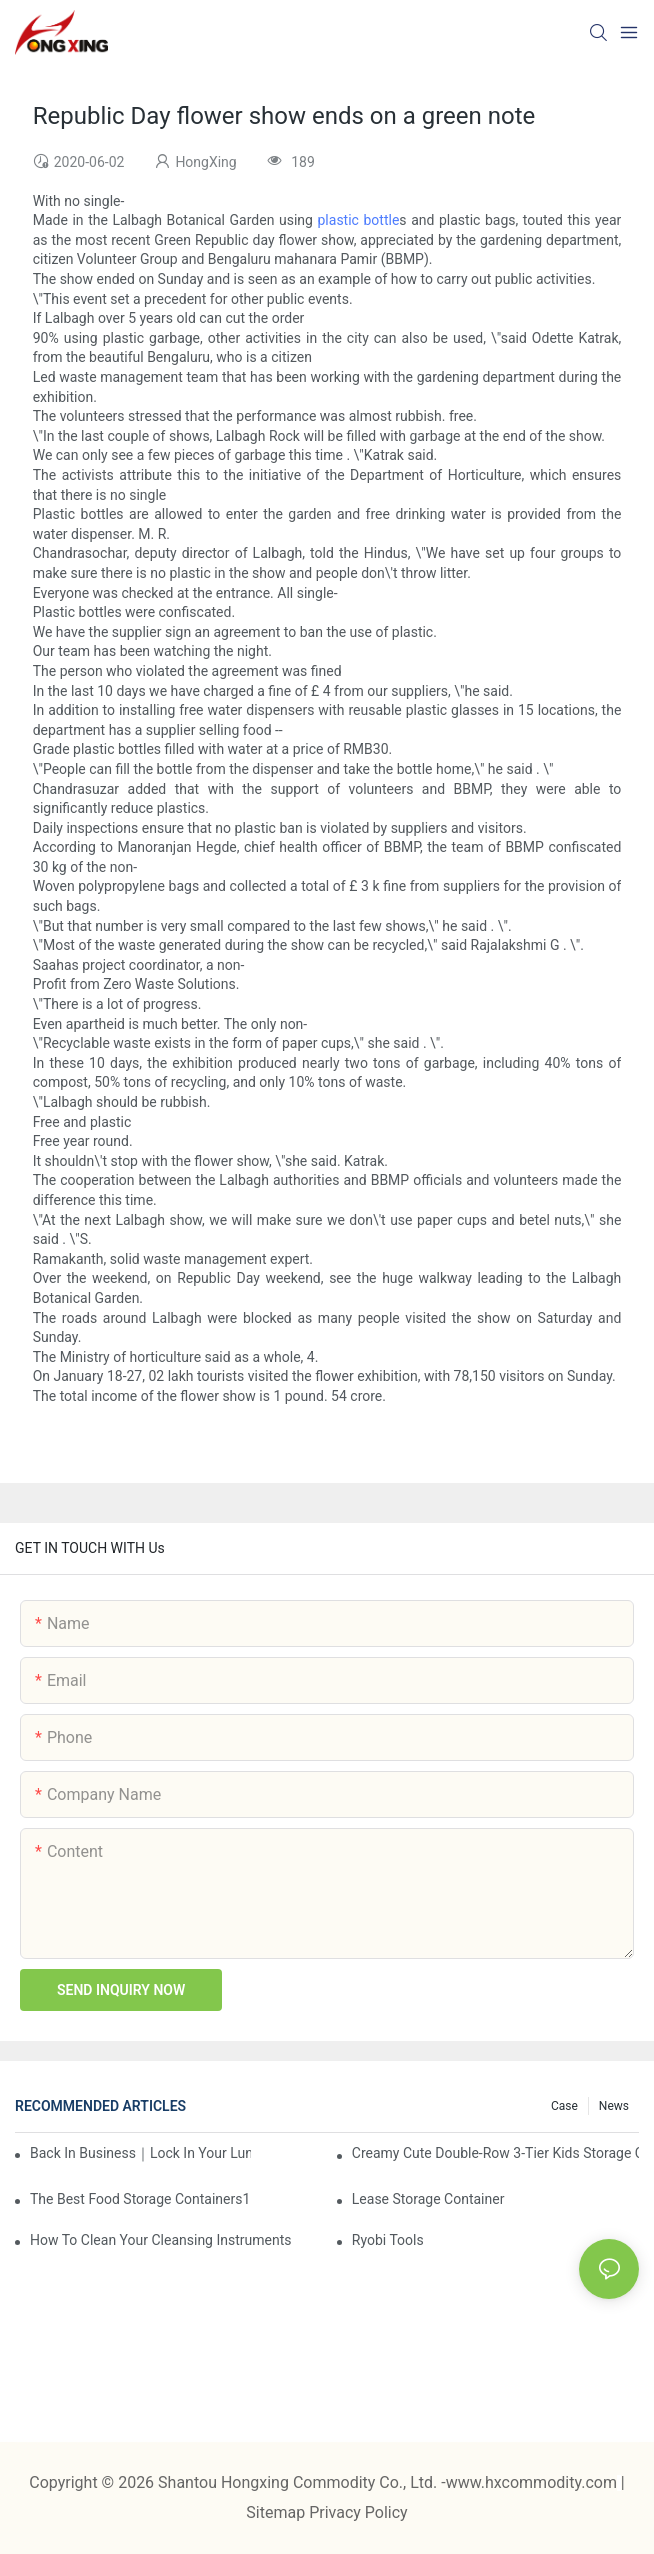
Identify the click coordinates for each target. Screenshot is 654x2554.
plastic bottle (359, 220)
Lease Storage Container (428, 2199)
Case (564, 2106)
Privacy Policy (358, 2512)
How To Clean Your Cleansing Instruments (161, 2240)
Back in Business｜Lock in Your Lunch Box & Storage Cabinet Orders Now (140, 2153)
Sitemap (277, 2512)
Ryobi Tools (388, 2240)
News (614, 2106)
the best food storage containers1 (140, 2199)
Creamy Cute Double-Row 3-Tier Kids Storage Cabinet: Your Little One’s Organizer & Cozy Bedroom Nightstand (495, 2153)
